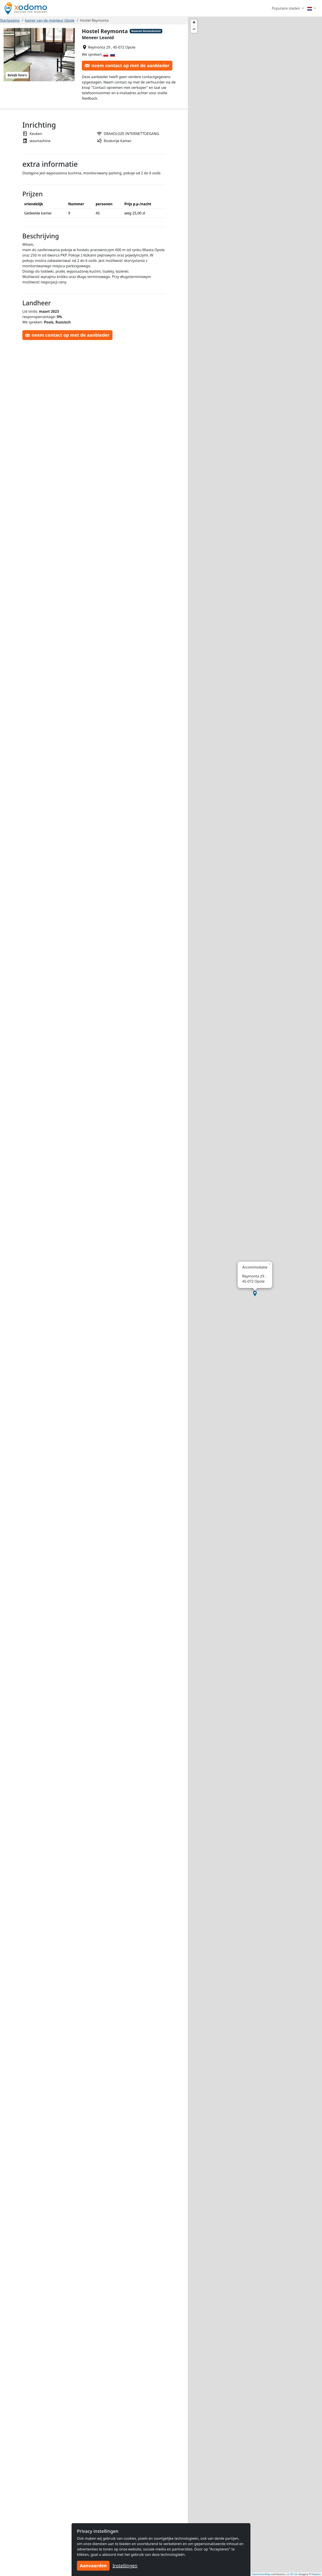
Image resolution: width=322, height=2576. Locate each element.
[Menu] (311, 8)
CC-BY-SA (292, 2574)
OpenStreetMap (261, 2574)
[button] (255, 1293)
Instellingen (124, 2566)
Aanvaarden (93, 2566)
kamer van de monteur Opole (50, 20)
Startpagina (10, 20)
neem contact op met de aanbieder (127, 65)
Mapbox (316, 2574)
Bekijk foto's (17, 75)
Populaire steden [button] (286, 8)
